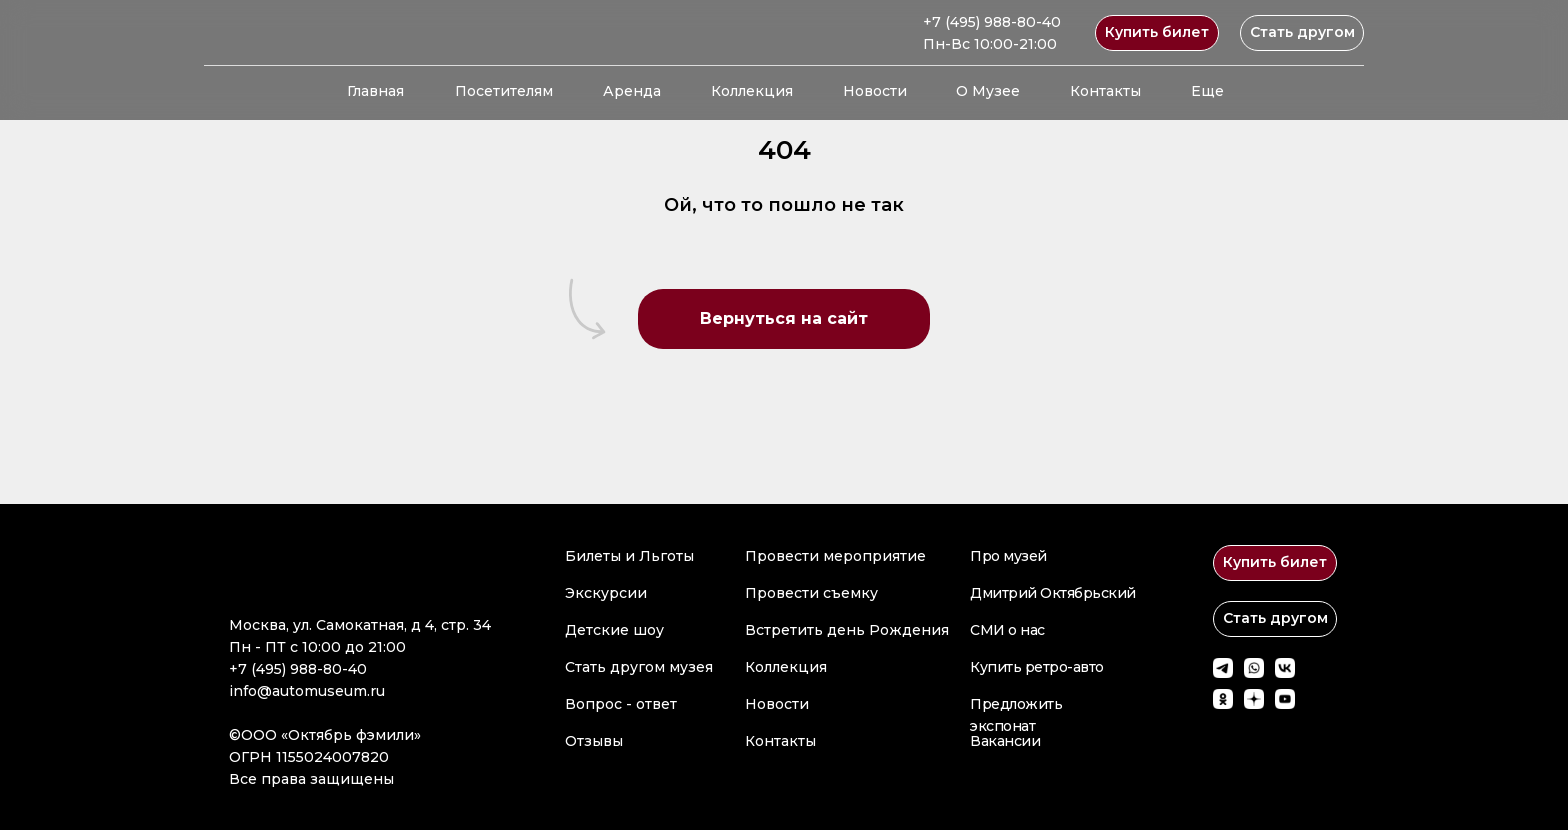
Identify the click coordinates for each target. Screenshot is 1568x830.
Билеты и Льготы (629, 556)
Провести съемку (811, 593)
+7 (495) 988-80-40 (992, 22)
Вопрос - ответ (621, 704)
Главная (375, 91)
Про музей (1008, 556)
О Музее (988, 91)
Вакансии (1005, 741)
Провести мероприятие (835, 556)
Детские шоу (614, 630)
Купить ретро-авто (1037, 667)
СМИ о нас (1007, 630)
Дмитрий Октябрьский (1053, 593)
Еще (1207, 91)
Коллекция (752, 91)
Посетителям (504, 91)
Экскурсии (606, 593)
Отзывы (594, 741)
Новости (875, 91)
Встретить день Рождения (847, 630)
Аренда (632, 91)
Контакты (1105, 91)
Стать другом (1302, 32)
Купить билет (1157, 32)
